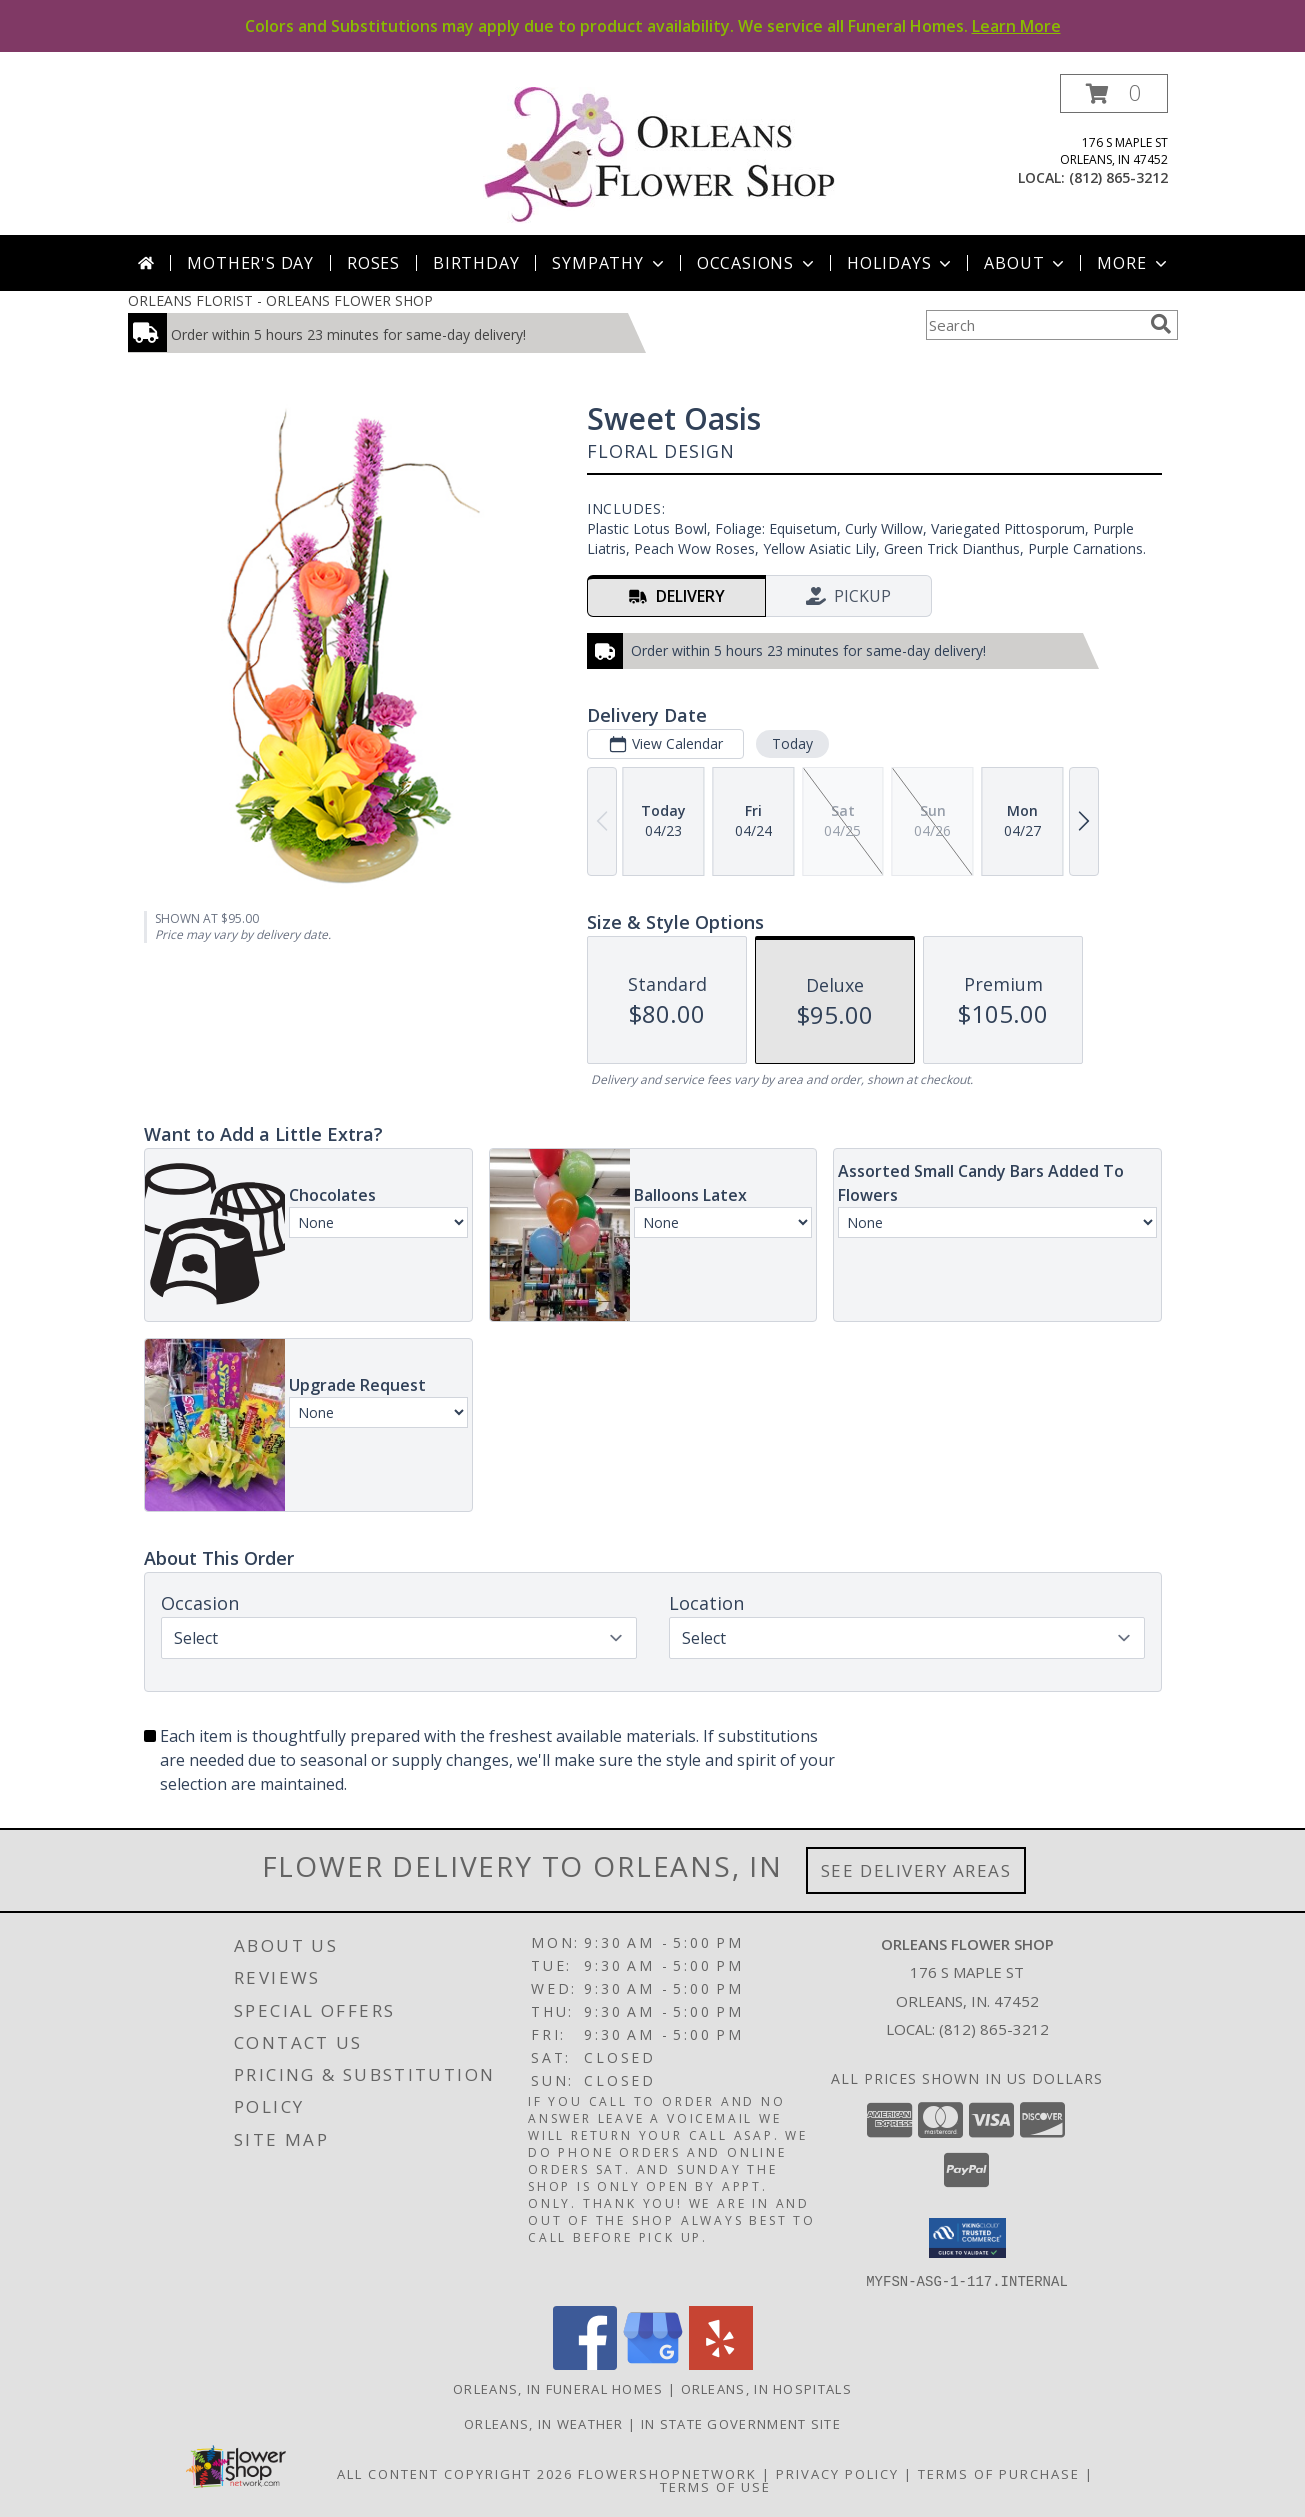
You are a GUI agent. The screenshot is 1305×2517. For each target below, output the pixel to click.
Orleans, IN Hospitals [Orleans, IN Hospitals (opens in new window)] (766, 2388)
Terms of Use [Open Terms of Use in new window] (715, 2486)
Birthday (476, 263)
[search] (1161, 324)
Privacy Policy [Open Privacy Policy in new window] (837, 2473)
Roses (373, 263)
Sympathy (609, 263)
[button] (1114, 93)
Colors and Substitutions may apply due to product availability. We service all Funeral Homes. (653, 26)
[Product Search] (1034, 325)
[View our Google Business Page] (653, 2363)
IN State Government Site (741, 2423)
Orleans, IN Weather (544, 2423)
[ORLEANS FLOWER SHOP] (660, 154)
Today (791, 743)
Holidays (901, 263)
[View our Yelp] (721, 2363)
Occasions (757, 263)
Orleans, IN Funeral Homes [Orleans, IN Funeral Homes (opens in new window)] (558, 2388)
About (1026, 263)
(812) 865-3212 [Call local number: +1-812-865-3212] (1118, 177)
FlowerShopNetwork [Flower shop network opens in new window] (667, 2473)
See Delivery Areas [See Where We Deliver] (916, 1870)
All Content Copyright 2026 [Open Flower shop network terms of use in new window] (455, 2473)
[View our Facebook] (585, 2363)
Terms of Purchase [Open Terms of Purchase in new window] (999, 2473)
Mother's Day (250, 263)
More (1133, 263)
